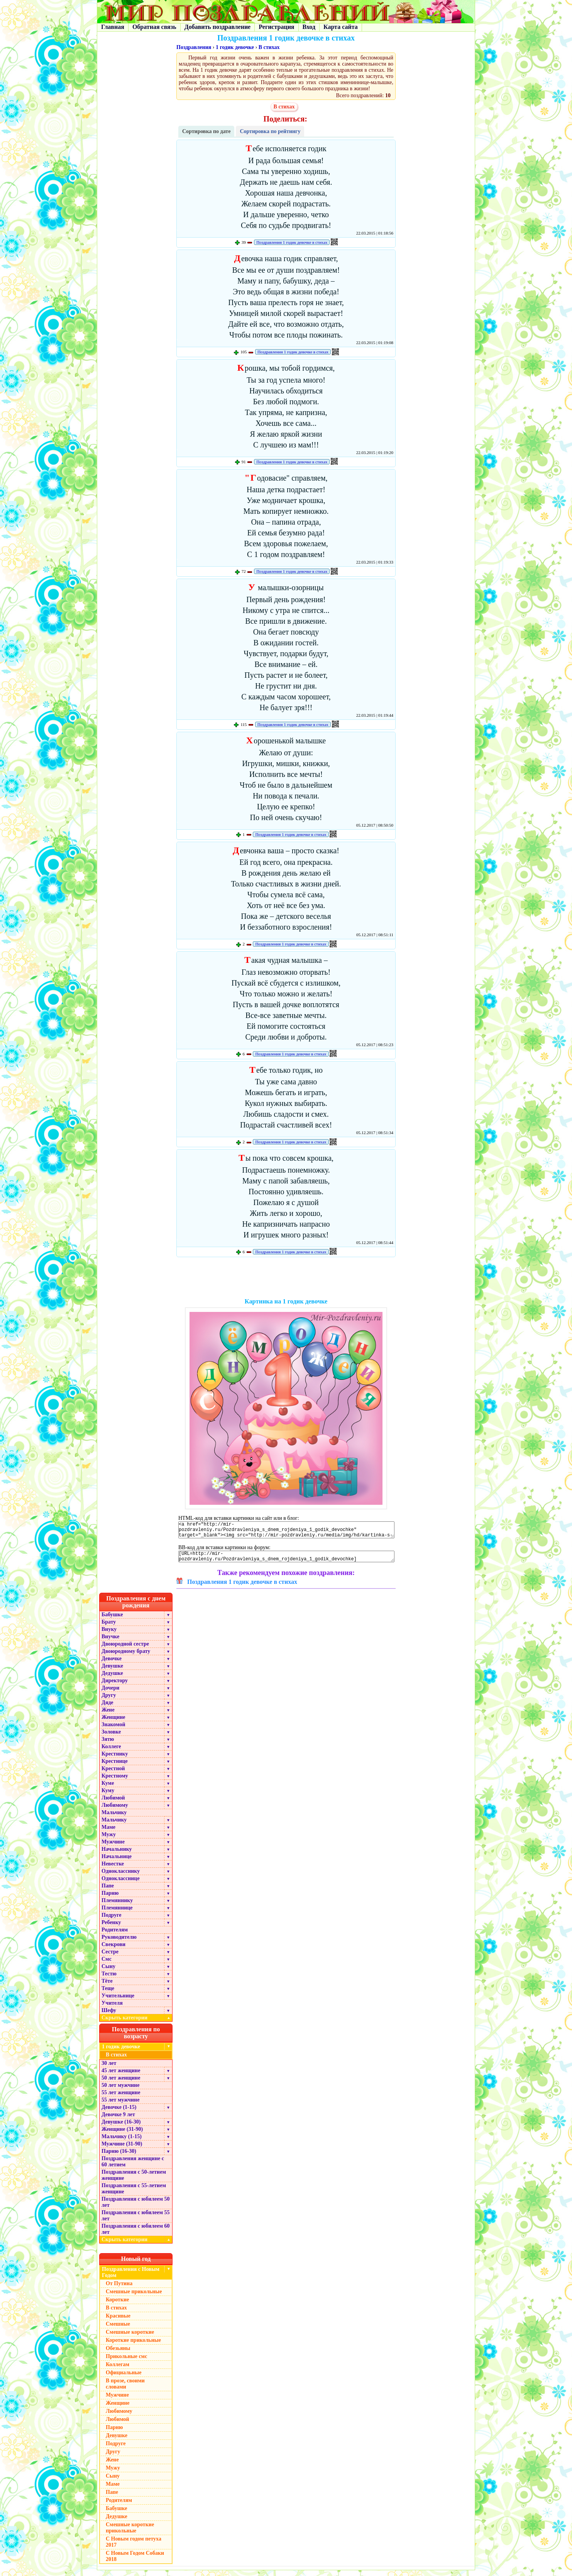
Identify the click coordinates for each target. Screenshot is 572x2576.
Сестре (110, 1957)
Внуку (109, 1635)
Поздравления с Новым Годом (130, 2278)
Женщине (113, 1723)
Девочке (112, 1664)
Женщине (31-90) (122, 2135)
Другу (109, 1701)
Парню (110, 1899)
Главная (112, 27)
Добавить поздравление (217, 27)
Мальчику (114, 1818)
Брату (109, 1628)
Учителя (112, 2009)
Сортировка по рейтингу (270, 131)
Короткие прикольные (133, 2346)
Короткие (117, 2305)
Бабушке (112, 1620)
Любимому (115, 1811)
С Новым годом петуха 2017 (133, 2548)
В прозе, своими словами (125, 2389)
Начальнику (117, 1855)
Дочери (110, 1694)
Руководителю (119, 1943)
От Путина (119, 2289)
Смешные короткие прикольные (130, 2533)
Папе (108, 1891)
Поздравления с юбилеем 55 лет (136, 2221)
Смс (107, 1965)
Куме (108, 1789)
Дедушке (112, 1679)
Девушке (112, 1672)
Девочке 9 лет (118, 2120)
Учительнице (118, 2001)
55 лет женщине (121, 2098)
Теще (108, 1994)
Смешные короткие (130, 2338)
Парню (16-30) (119, 2157)
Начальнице (117, 1862)
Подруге (112, 1921)
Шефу (109, 2016)
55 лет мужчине (120, 2105)
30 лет (109, 2069)
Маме (108, 1833)
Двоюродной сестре (125, 1650)
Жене (108, 1715)
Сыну (108, 1972)
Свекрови (113, 1950)
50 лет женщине (121, 2083)
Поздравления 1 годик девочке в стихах (291, 242)
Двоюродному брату (126, 1657)
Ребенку (111, 1928)
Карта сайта (340, 27)
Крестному (115, 1781)
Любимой (113, 1803)
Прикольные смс (126, 2362)
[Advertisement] (286, 1279)
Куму (108, 1796)
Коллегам (117, 2370)
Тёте (107, 1987)
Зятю (108, 1745)
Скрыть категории (137, 2023)
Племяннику (117, 1906)
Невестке (113, 1869)
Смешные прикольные (134, 2297)
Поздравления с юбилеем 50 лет (136, 2208)
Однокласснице (121, 1884)
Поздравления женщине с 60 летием (133, 2167)
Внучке (110, 1642)
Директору (115, 1686)
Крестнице (115, 1767)
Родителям (115, 1935)
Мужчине (113, 1847)
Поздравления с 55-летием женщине (134, 2194)
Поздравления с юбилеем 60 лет (136, 2235)
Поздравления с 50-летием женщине (134, 2181)
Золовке (111, 1737)
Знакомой (113, 1730)
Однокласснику (121, 1877)
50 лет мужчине (120, 2091)
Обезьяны (118, 2354)
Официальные (123, 2378)
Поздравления (193, 47)
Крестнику (115, 1759)
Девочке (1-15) (119, 2113)
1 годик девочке (235, 47)
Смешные (118, 2330)
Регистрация (276, 27)
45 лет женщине (121, 2076)
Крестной (113, 1774)
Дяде (107, 1708)
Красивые (118, 2321)
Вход (309, 27)
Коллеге (111, 1752)
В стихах (269, 47)
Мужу (109, 1840)
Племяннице (117, 1913)
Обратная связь (154, 27)
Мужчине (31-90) (122, 2149)
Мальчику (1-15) (122, 2142)
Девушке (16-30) (121, 2127)
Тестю (109, 1979)
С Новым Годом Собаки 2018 (135, 2562)
